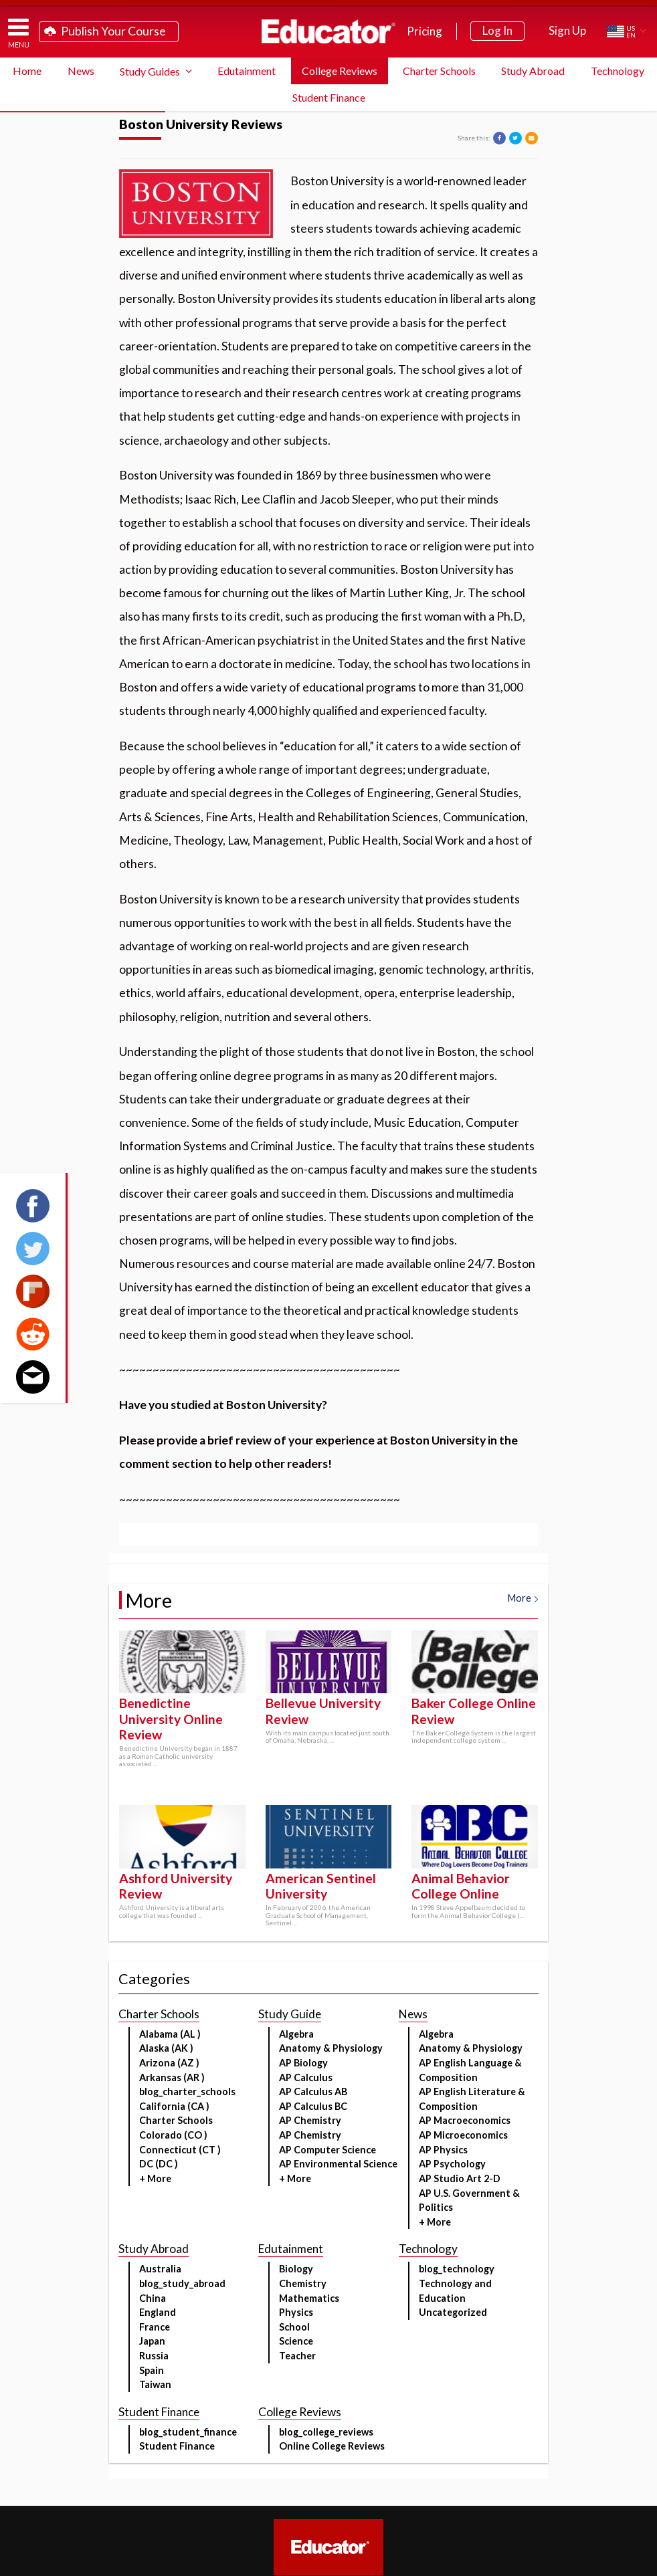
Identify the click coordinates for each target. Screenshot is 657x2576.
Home (27, 70)
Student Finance (328, 97)
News (81, 70)
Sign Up (567, 30)
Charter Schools (439, 70)
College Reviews (339, 70)
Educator (328, 31)
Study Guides (150, 71)
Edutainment (246, 70)
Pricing (424, 31)
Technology (617, 70)
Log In (497, 30)
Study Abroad (533, 70)
